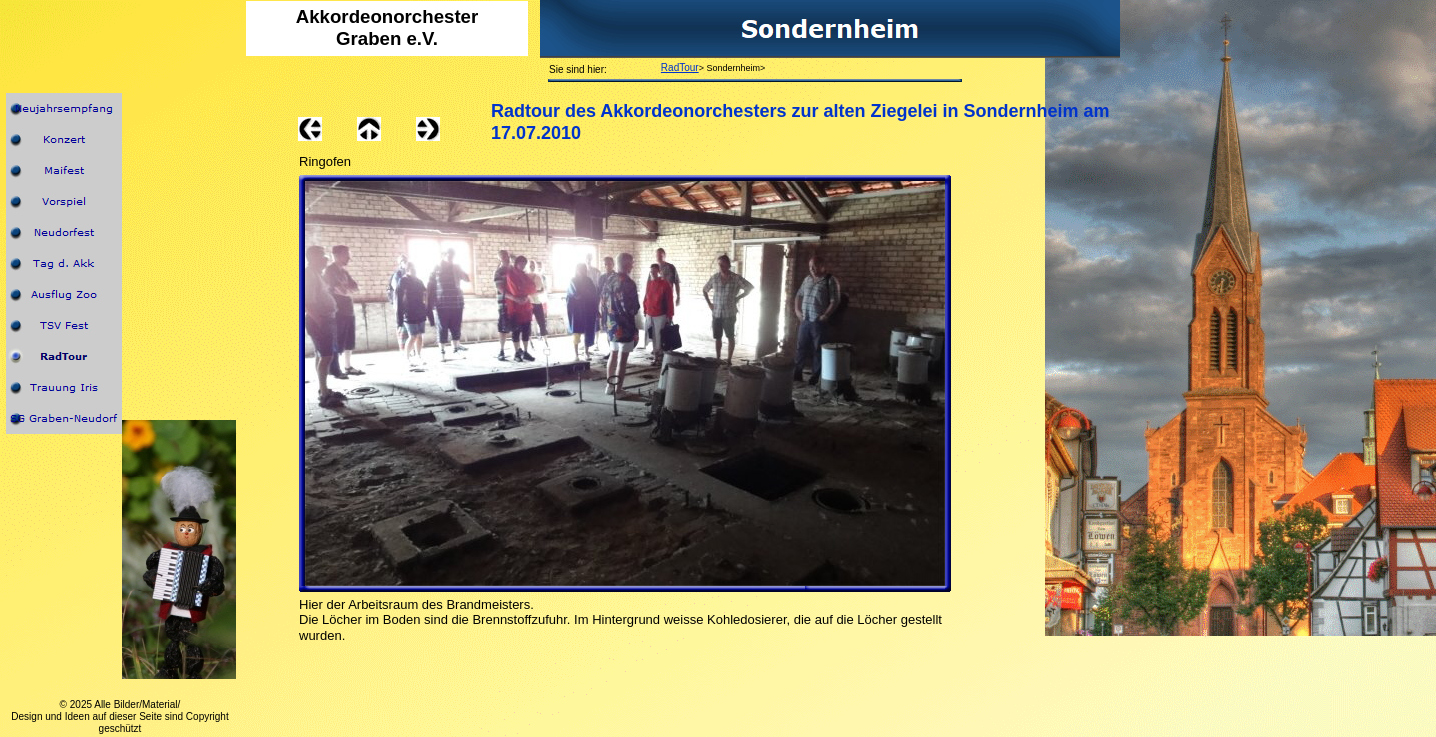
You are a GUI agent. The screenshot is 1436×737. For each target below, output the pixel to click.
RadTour (680, 67)
